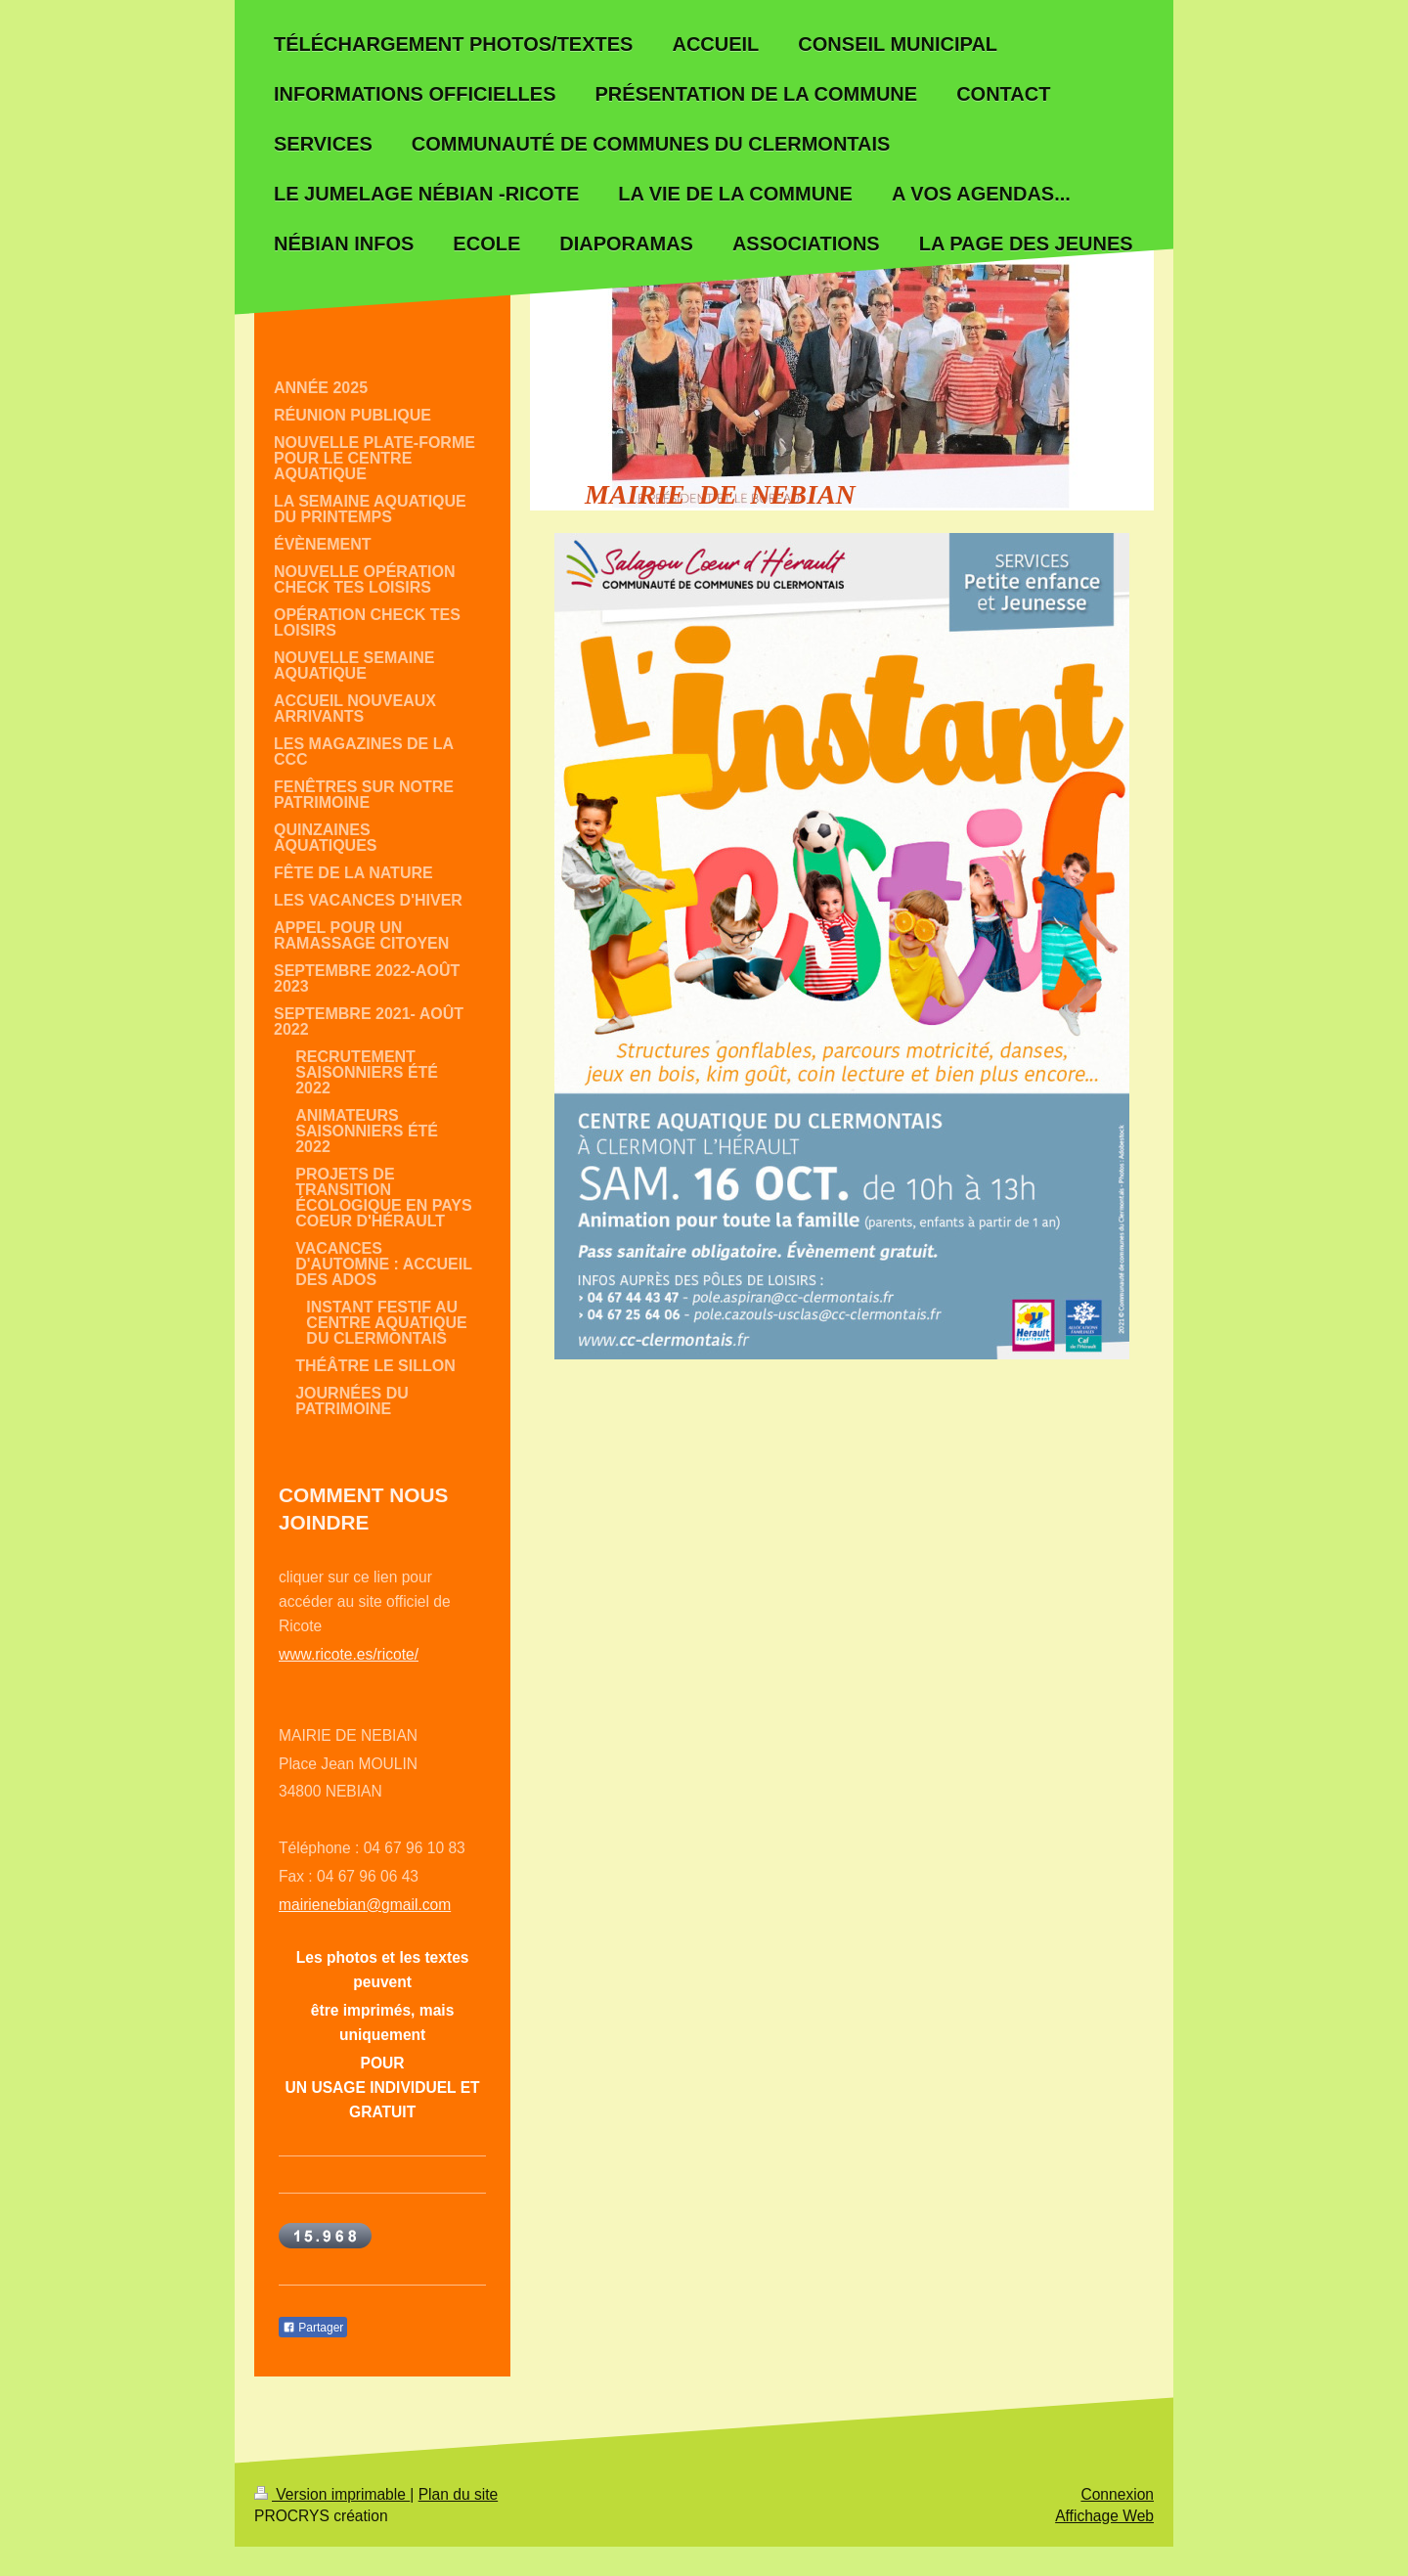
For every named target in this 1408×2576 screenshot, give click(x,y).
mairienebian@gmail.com (365, 1904)
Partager (313, 2327)
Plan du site (458, 2494)
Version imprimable (332, 2494)
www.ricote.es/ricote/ (348, 1654)
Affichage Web (1104, 2516)
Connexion (1117, 2494)
